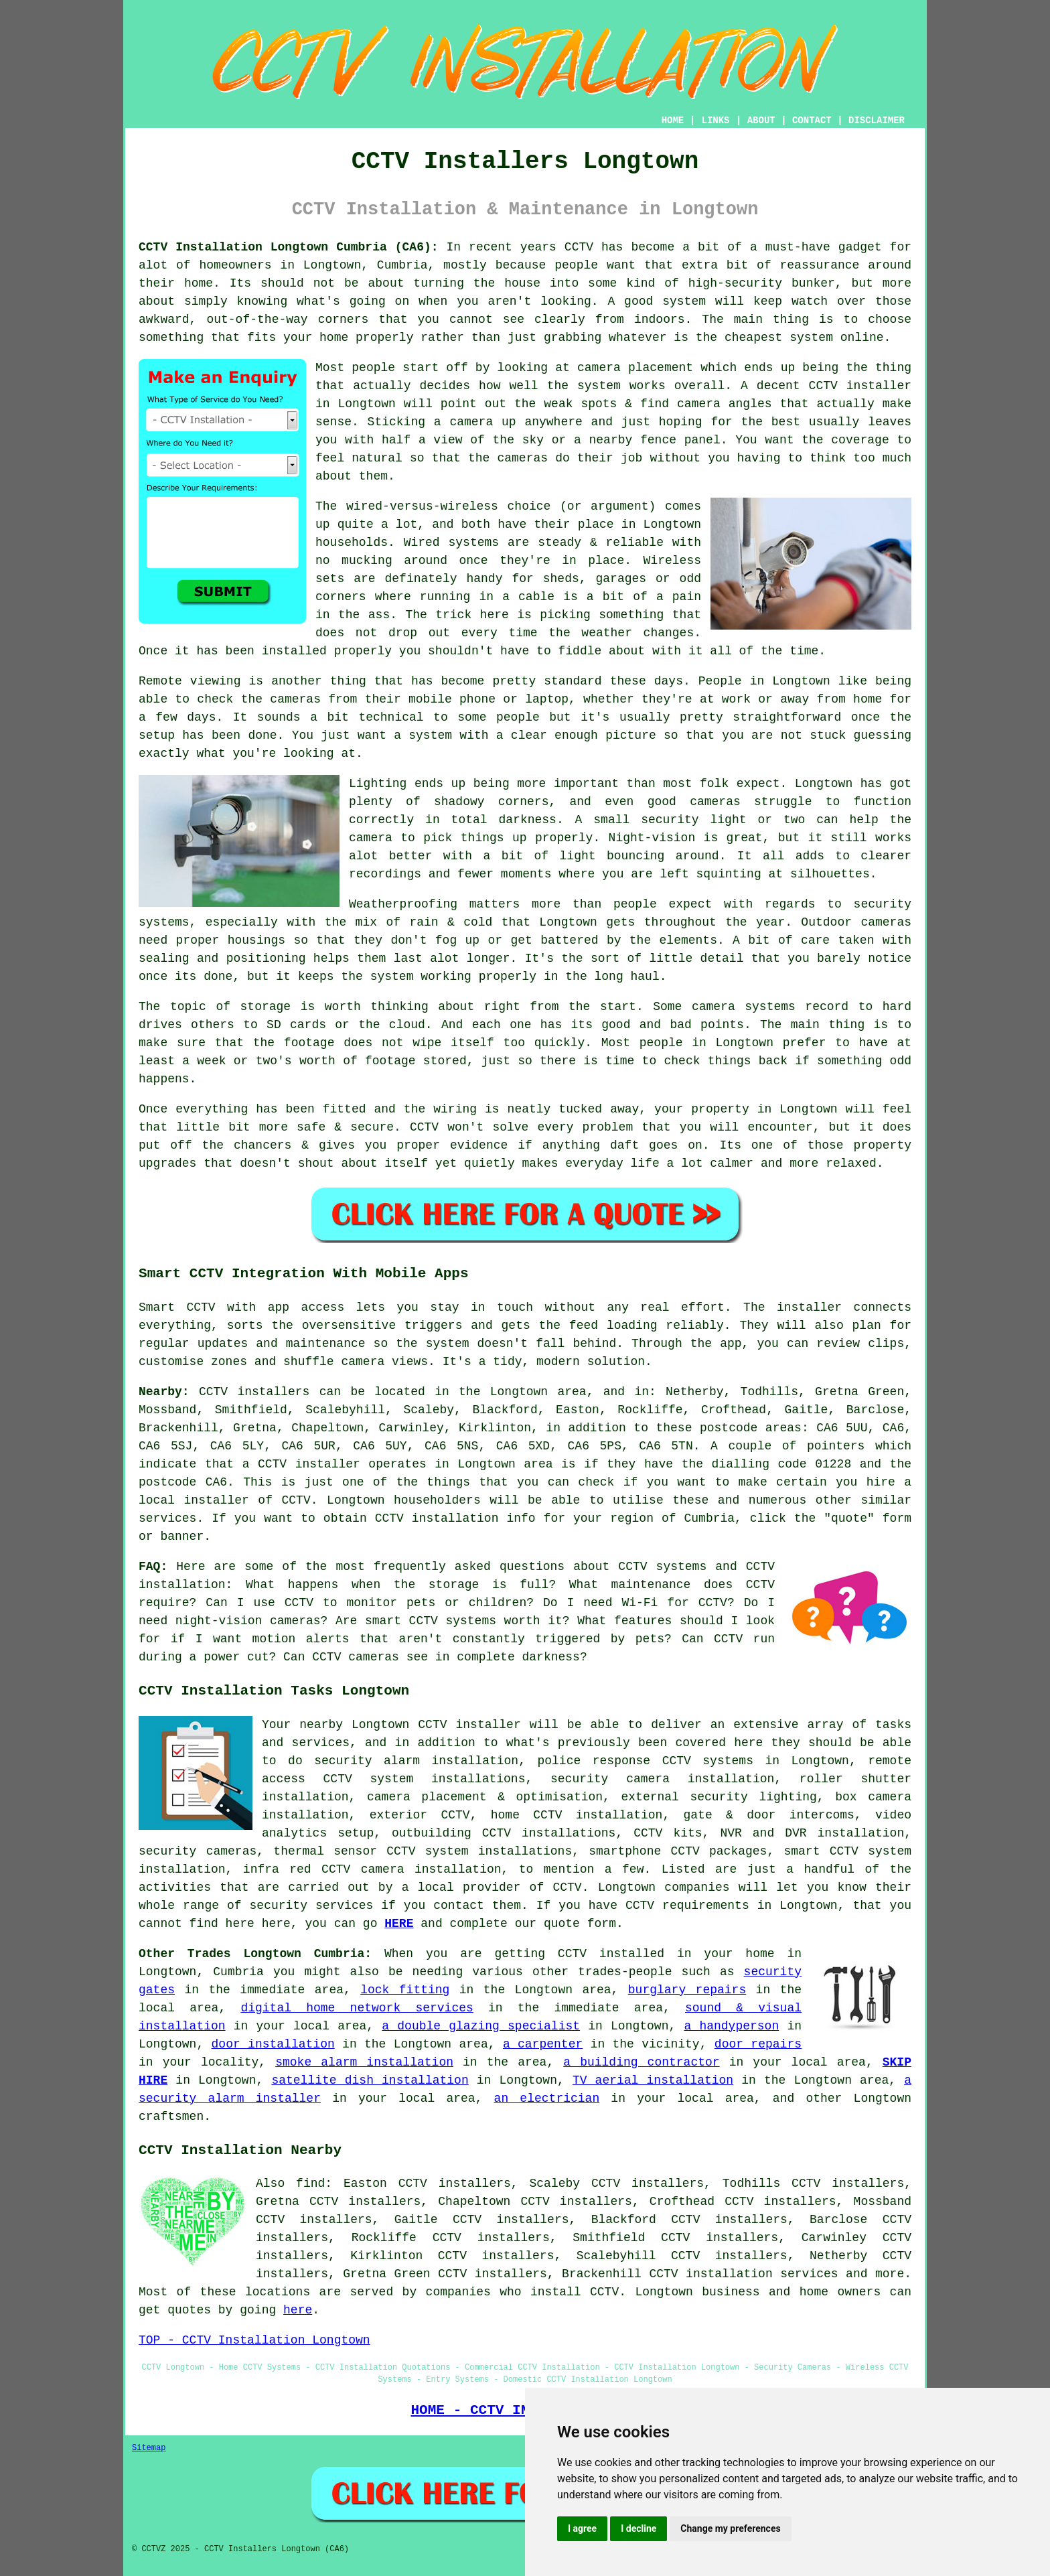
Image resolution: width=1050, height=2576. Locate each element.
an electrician (547, 2098)
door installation (273, 2044)
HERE (398, 1923)
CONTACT (812, 120)
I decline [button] (638, 2528)
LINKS (715, 120)
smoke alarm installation (364, 2062)
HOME (673, 120)
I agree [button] (582, 2528)
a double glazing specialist (481, 2026)
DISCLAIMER (876, 120)
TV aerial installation (653, 2080)
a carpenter (543, 2044)
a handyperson (731, 2026)
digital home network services (356, 2008)
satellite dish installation (369, 2080)
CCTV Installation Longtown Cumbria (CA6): (289, 247)
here (297, 2310)
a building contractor (641, 2062)
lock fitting (404, 1990)
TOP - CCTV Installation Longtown (254, 2340)
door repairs (758, 2044)
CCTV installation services (743, 2274)
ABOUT (761, 120)
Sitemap (148, 2448)
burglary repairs (687, 1990)
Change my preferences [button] (730, 2528)
